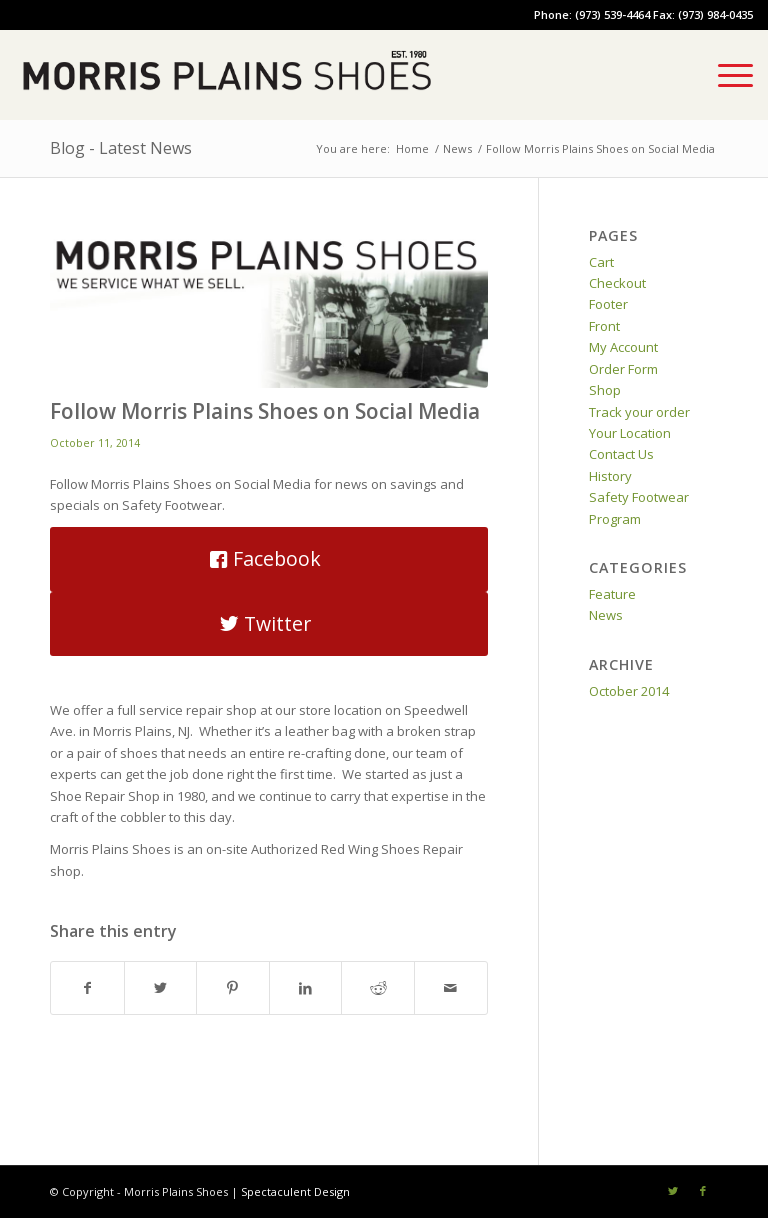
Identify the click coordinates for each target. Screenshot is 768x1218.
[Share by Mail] (451, 988)
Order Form (623, 369)
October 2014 (629, 691)
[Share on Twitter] (161, 988)
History (610, 476)
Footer (608, 304)
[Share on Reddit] (378, 988)
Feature (612, 594)
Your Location (630, 433)
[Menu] (725, 75)
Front (604, 326)
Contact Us (621, 454)
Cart (601, 262)
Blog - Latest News (121, 148)
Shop (605, 390)
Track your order (639, 412)
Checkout (617, 283)
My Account (623, 347)
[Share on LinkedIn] (306, 988)
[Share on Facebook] (87, 988)
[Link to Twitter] (673, 1191)
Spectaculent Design (295, 1191)
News (606, 615)
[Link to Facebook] (703, 1191)
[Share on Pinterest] (233, 988)
